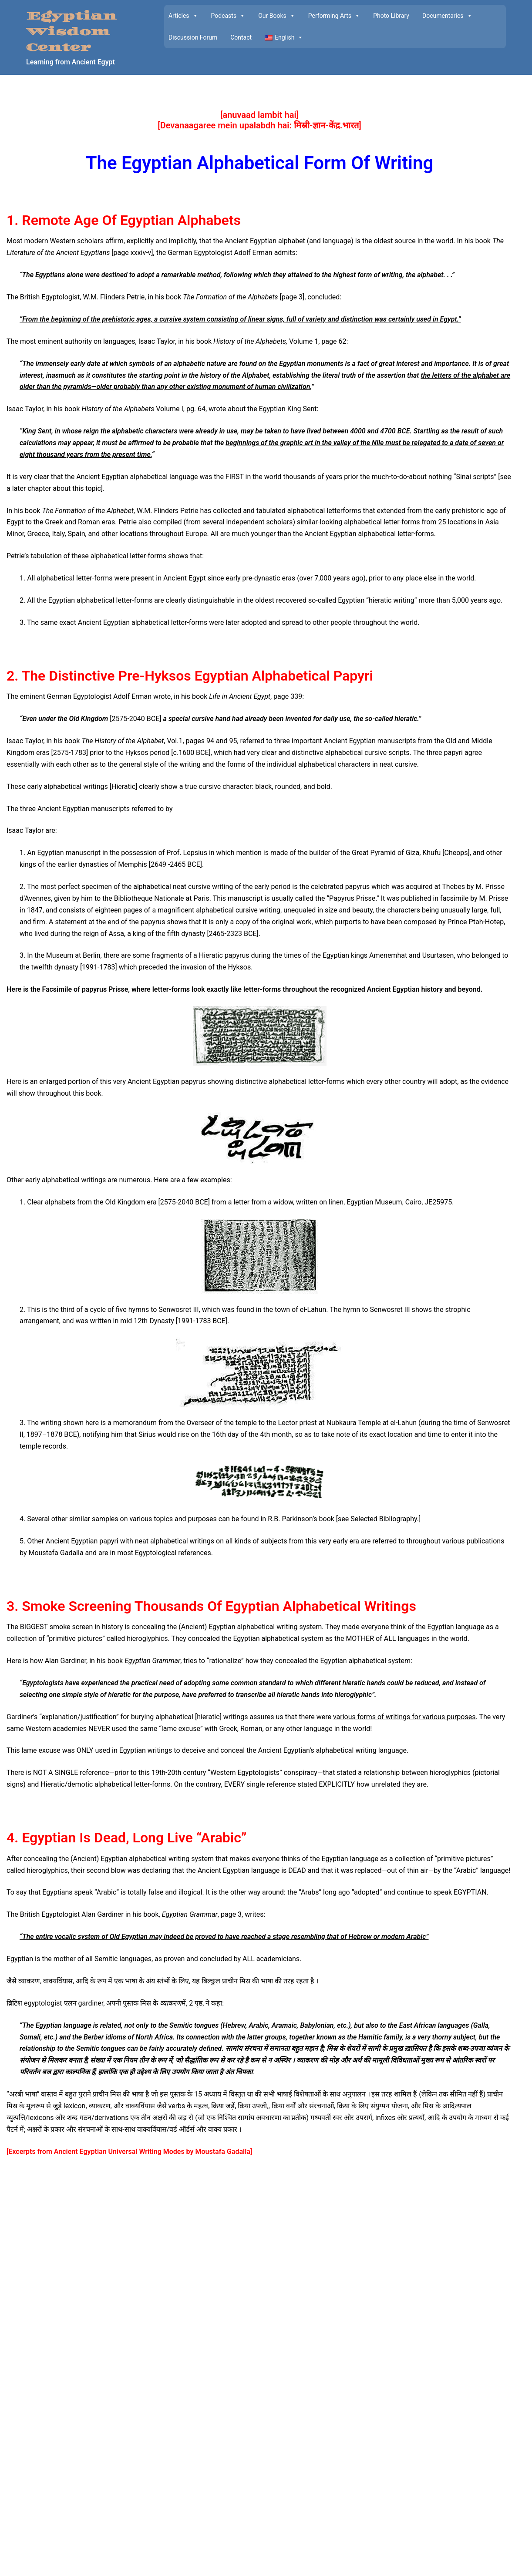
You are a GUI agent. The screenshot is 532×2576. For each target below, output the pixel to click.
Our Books (276, 16)
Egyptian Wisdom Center (71, 32)
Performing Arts (334, 16)
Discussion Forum (192, 37)
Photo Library (391, 15)
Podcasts (228, 16)
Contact (241, 37)
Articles (183, 16)
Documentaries (447, 16)
